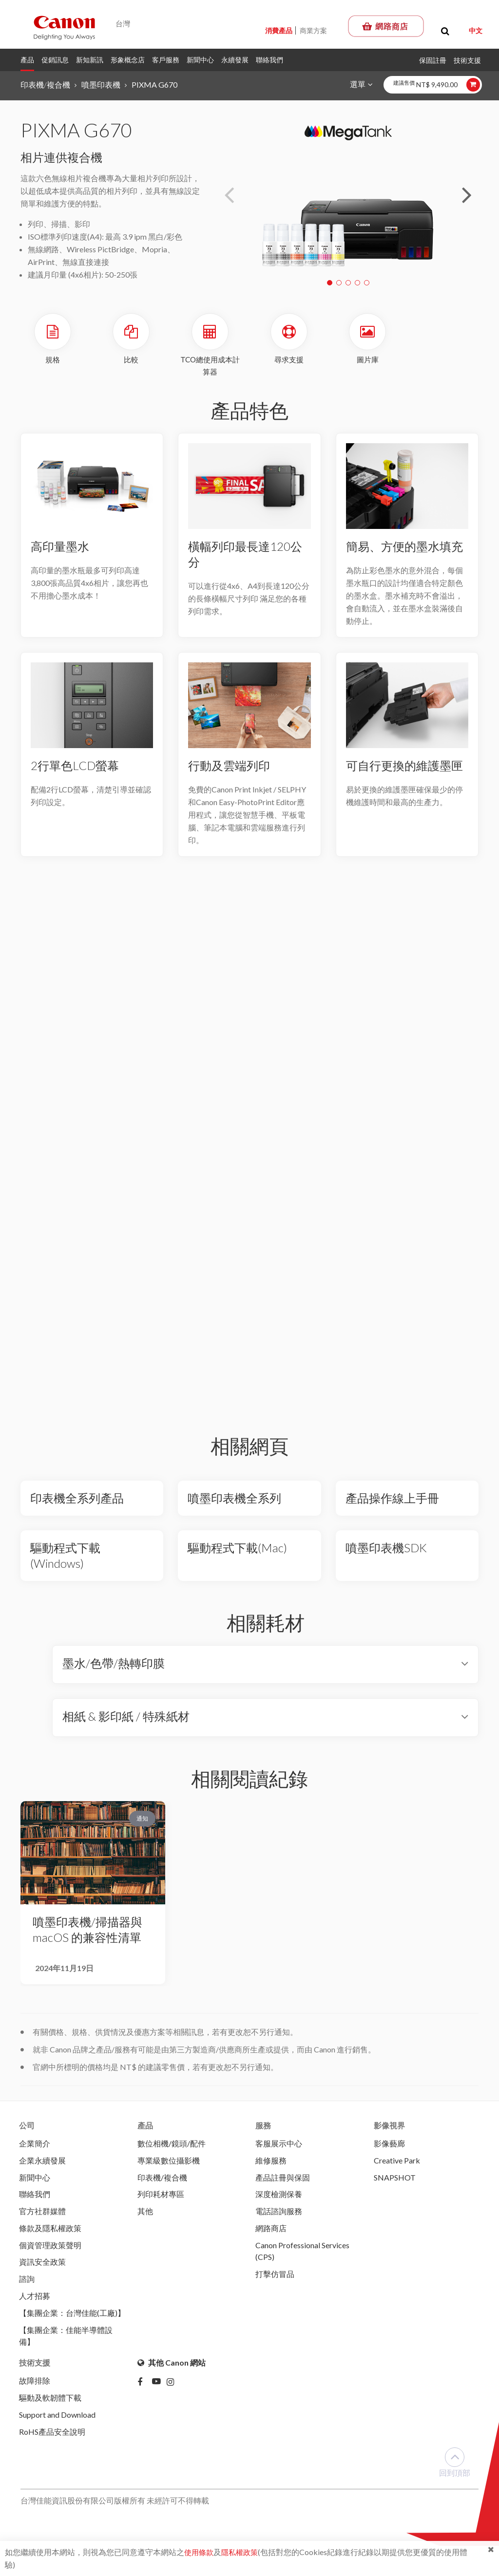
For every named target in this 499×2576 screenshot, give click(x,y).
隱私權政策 (242, 2552)
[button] (467, 194)
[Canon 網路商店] (386, 26)
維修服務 (271, 2161)
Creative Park (397, 2161)
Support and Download (57, 2424)
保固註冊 (432, 60)
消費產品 (279, 30)
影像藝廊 (389, 2144)
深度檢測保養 (278, 2196)
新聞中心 (200, 60)
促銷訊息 (55, 60)
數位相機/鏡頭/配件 (171, 2144)
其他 (145, 2214)
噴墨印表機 (100, 84)
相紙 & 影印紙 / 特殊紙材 (126, 1717)
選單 (357, 84)
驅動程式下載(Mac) (237, 1549)
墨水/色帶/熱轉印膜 (113, 1664)
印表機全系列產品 (77, 1499)
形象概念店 (128, 60)
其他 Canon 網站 (171, 2370)
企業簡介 (34, 2144)
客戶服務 (165, 60)
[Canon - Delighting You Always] (64, 27)
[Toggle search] (445, 31)
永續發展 (235, 60)
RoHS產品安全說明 (52, 2441)
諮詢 (27, 2284)
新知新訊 (89, 60)
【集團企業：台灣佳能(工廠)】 (72, 2319)
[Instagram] (174, 2391)
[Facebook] (144, 2391)
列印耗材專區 (160, 2196)
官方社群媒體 (42, 2214)
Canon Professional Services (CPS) (302, 2256)
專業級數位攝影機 (168, 2161)
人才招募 (34, 2302)
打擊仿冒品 (274, 2279)
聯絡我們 (269, 60)
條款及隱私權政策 (50, 2232)
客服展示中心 (278, 2144)
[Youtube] (159, 2391)
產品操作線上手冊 (392, 1499)
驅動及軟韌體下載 (50, 2406)
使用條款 (199, 2552)
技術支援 (467, 60)
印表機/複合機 (45, 84)
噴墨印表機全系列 (234, 1499)
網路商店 (271, 2232)
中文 (475, 30)
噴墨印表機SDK (386, 1549)
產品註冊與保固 (282, 2179)
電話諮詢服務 (278, 2214)
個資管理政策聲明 (50, 2249)
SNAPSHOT (395, 2179)
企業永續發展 (42, 2161)
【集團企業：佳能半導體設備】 (66, 2343)
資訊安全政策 (42, 2267)
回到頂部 (454, 2473)
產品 (27, 60)
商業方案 (313, 30)
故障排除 (34, 2389)
